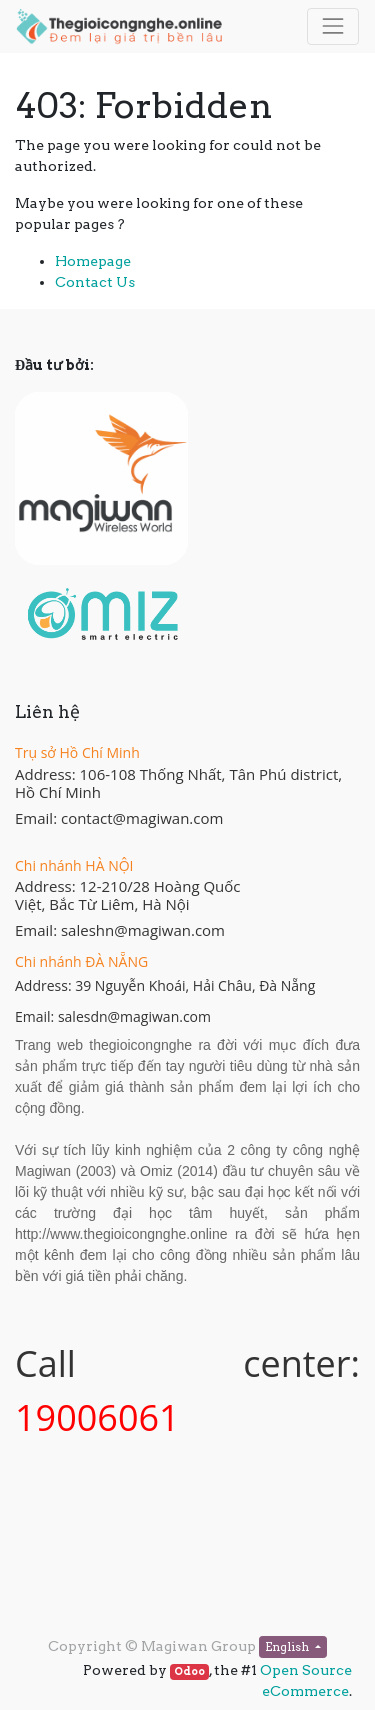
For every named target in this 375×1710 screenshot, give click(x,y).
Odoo (189, 1671)
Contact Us (95, 282)
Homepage (93, 261)
